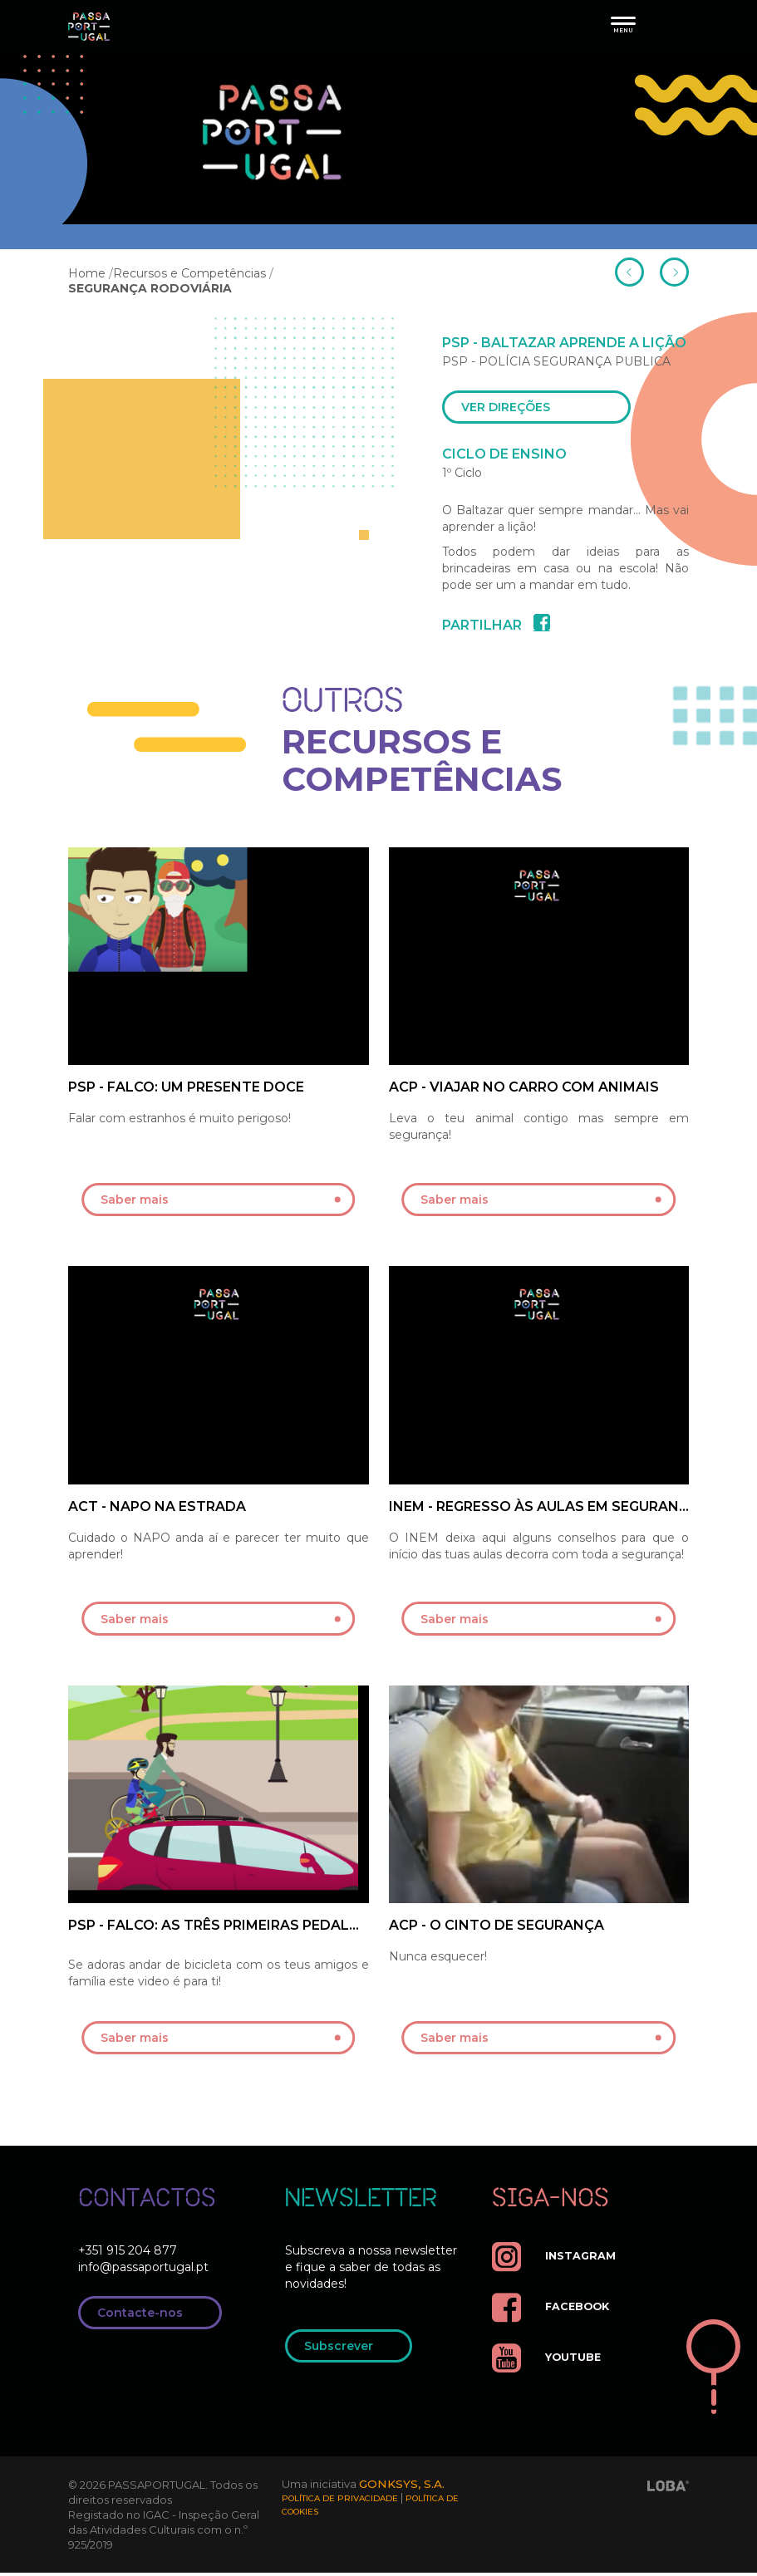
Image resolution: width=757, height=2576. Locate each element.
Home (87, 273)
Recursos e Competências (189, 273)
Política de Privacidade (340, 2504)
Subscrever (353, 2351)
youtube (550, 2361)
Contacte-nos (155, 2317)
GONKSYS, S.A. (404, 2488)
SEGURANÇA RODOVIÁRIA (150, 288)
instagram (557, 2259)
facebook (554, 2310)
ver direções (541, 408)
